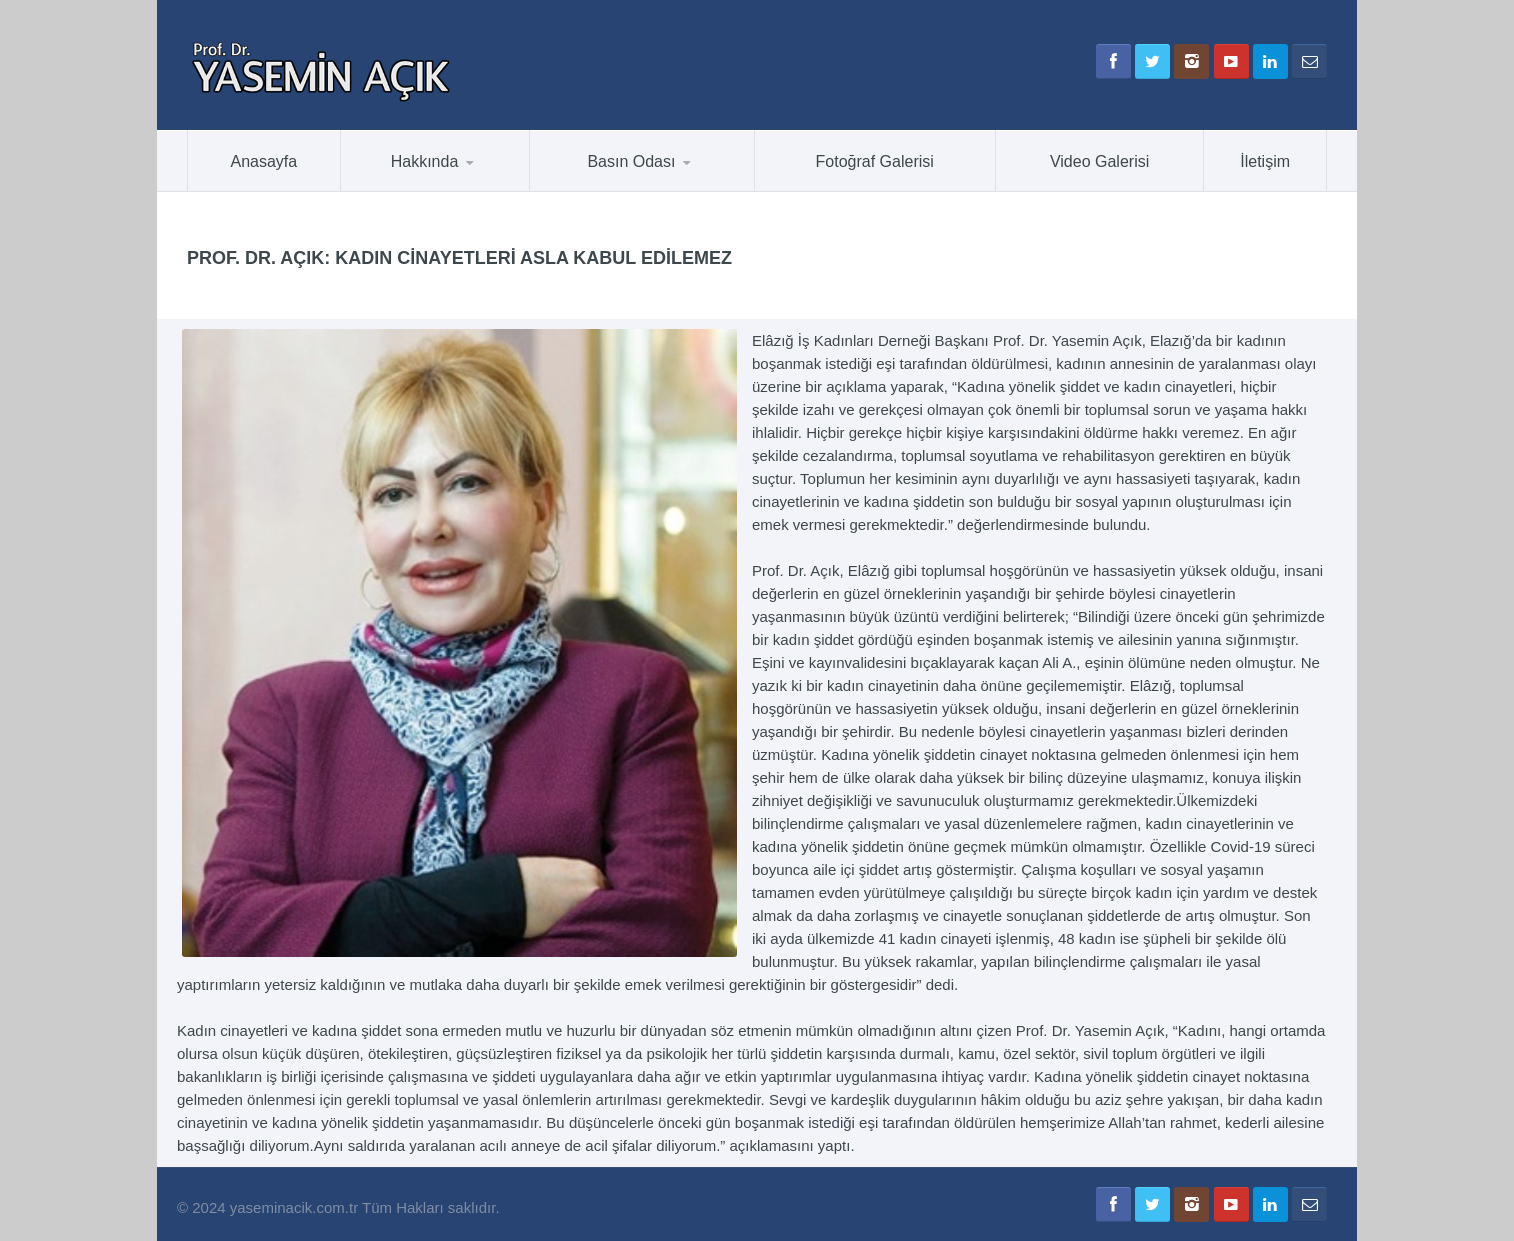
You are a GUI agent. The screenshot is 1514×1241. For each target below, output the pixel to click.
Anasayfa (264, 161)
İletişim (1265, 161)
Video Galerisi (1099, 161)
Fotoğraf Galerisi (875, 161)
